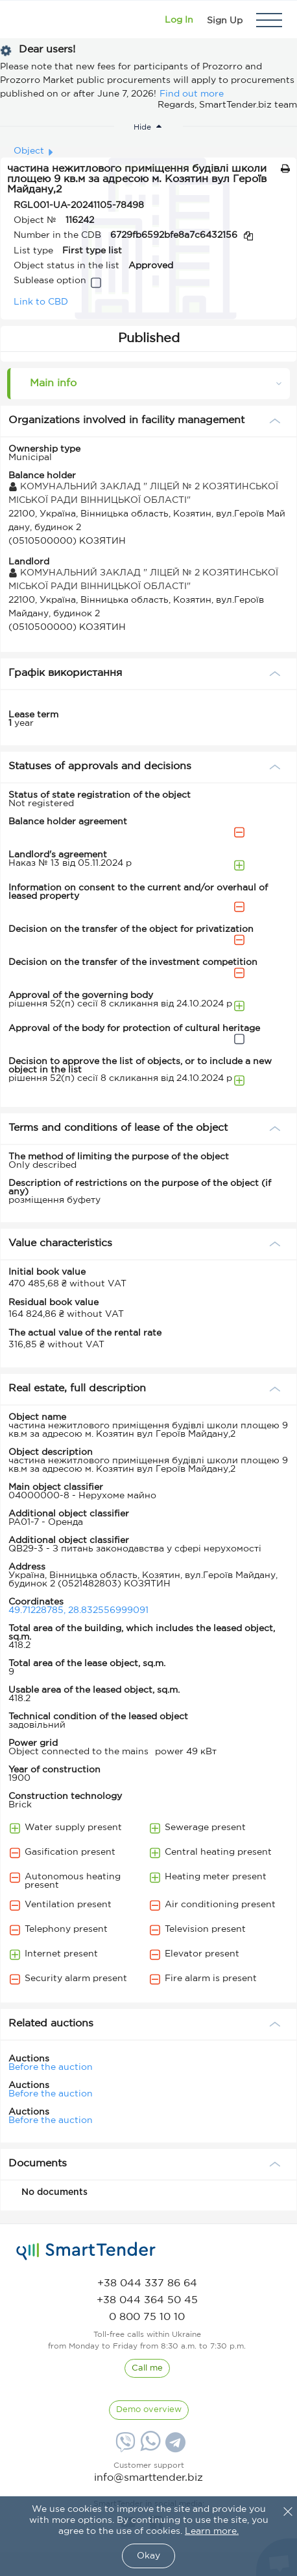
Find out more (192, 94)
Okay (148, 2556)
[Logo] (28, 20)
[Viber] (124, 2447)
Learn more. (212, 2531)
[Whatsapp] (149, 2448)
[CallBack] (147, 2368)
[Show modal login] (179, 20)
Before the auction (50, 2067)
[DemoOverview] (149, 2410)
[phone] (147, 2283)
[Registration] (225, 20)
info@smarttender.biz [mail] (148, 2478)
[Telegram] (173, 2447)
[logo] (86, 2251)
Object (29, 151)
